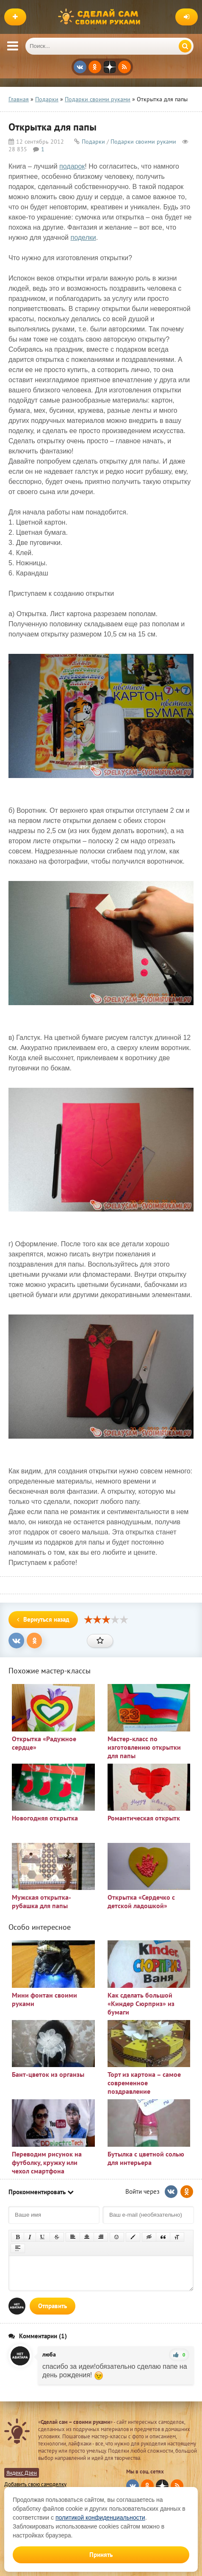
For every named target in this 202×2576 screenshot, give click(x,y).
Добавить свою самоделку (35, 2484)
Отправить (52, 2306)
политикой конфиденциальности (100, 2517)
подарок (72, 166)
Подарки (93, 141)
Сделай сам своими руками (101, 17)
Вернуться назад (43, 1619)
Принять (101, 2555)
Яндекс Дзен (21, 2472)
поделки (83, 237)
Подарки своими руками (143, 141)
